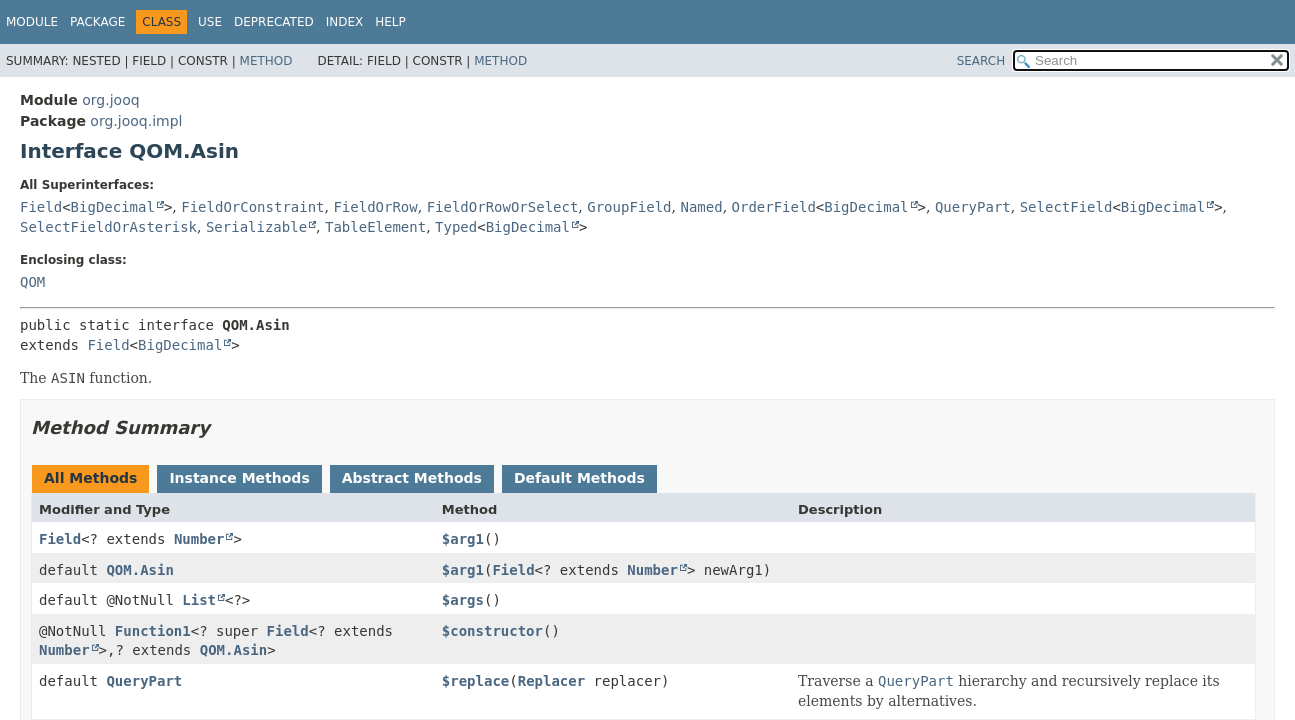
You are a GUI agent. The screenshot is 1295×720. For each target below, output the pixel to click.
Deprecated (274, 22)
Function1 (153, 631)
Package (97, 22)
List (199, 600)
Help (390, 22)
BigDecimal (113, 207)
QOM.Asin (139, 570)
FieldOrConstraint (252, 207)
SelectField (1066, 207)
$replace (475, 681)
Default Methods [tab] (579, 478)
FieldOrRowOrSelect (503, 207)
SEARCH (981, 61)
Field (41, 207)
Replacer (551, 681)
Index (345, 22)
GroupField (629, 207)
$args (463, 600)
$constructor (492, 631)
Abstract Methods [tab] (412, 478)
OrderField (774, 207)
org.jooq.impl (136, 121)
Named (701, 207)
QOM (32, 282)
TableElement (375, 227)
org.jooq (110, 100)
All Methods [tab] (90, 478)
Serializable (256, 227)
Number (199, 539)
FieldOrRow (375, 207)
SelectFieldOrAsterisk (108, 227)
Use (210, 22)
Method (266, 61)
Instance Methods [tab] (239, 478)
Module (32, 22)
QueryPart (973, 207)
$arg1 (463, 539)
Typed (456, 227)
